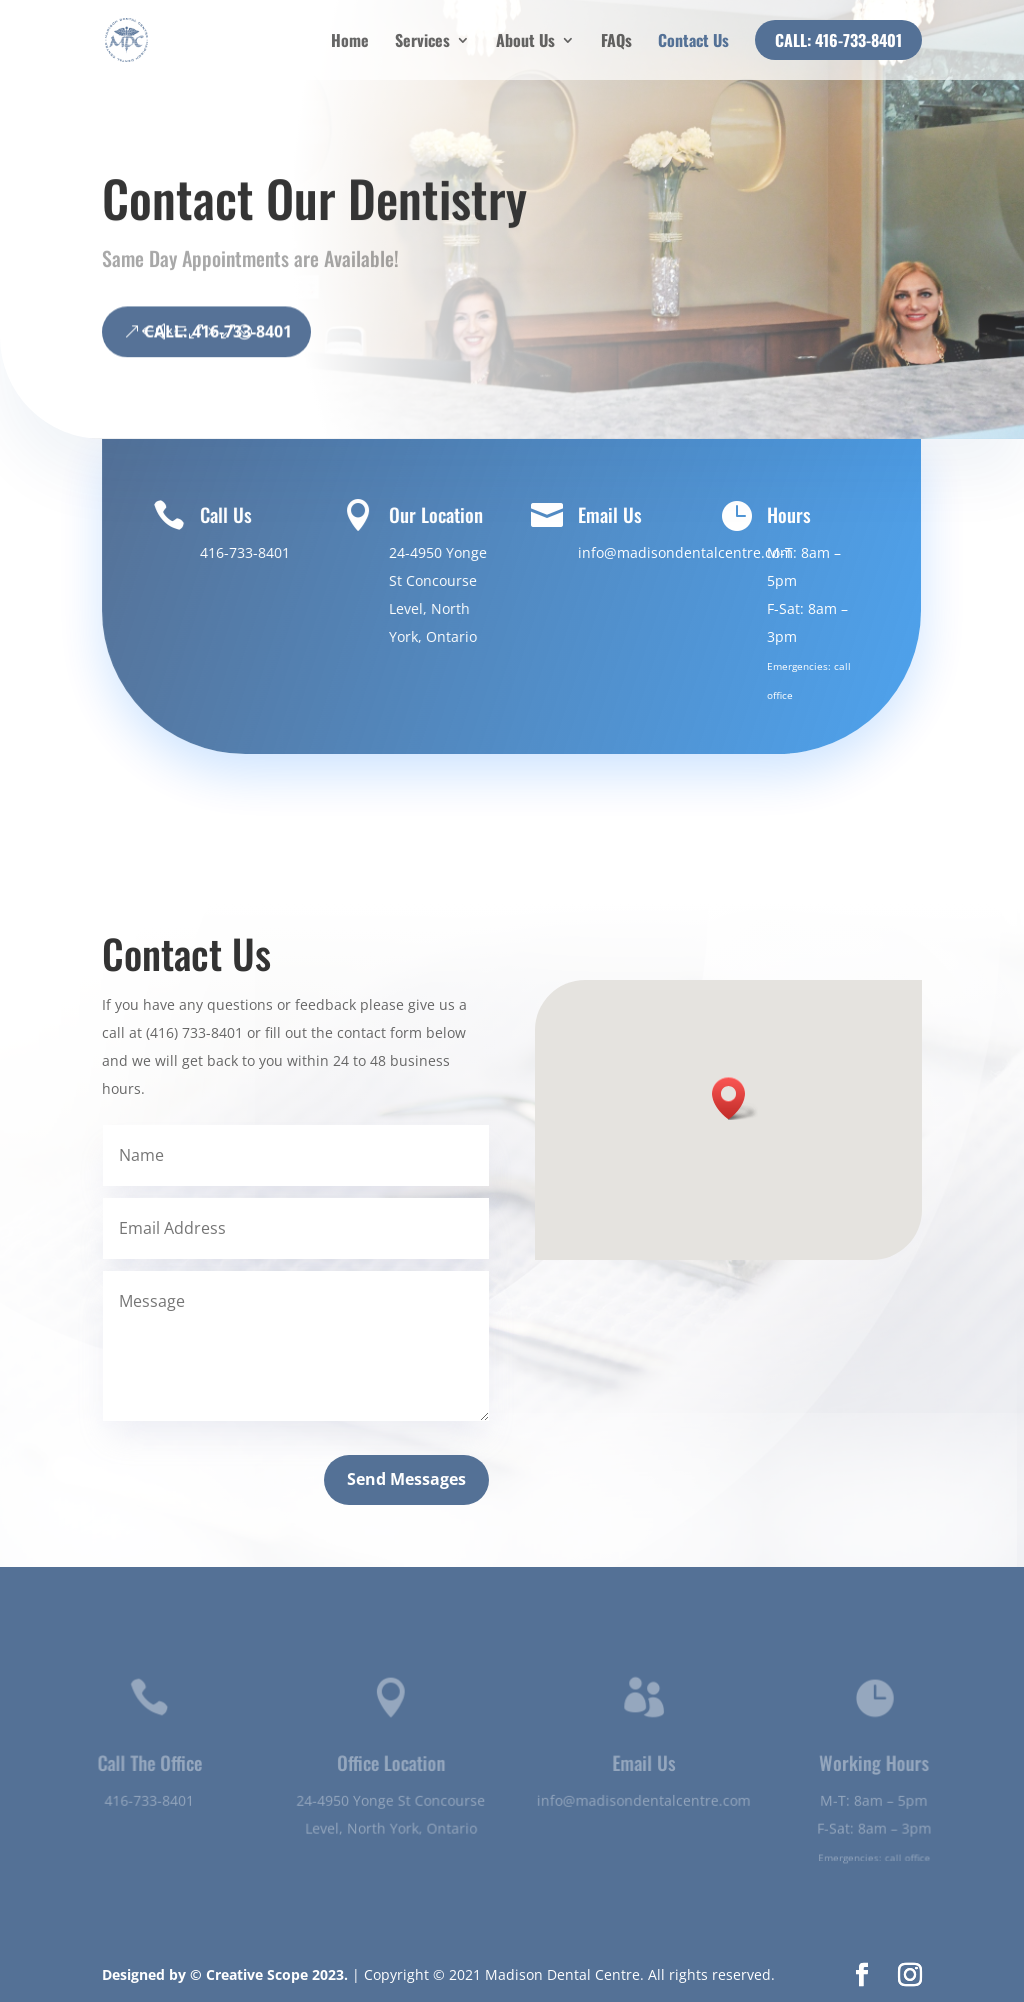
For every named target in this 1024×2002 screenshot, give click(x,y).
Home (350, 42)
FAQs (616, 42)
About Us (525, 42)
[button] (735, 1098)
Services (422, 42)
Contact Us (693, 42)
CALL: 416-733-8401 (218, 355)
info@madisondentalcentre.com (685, 552)
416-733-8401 (247, 552)
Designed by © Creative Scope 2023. (227, 1974)
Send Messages (406, 1479)
